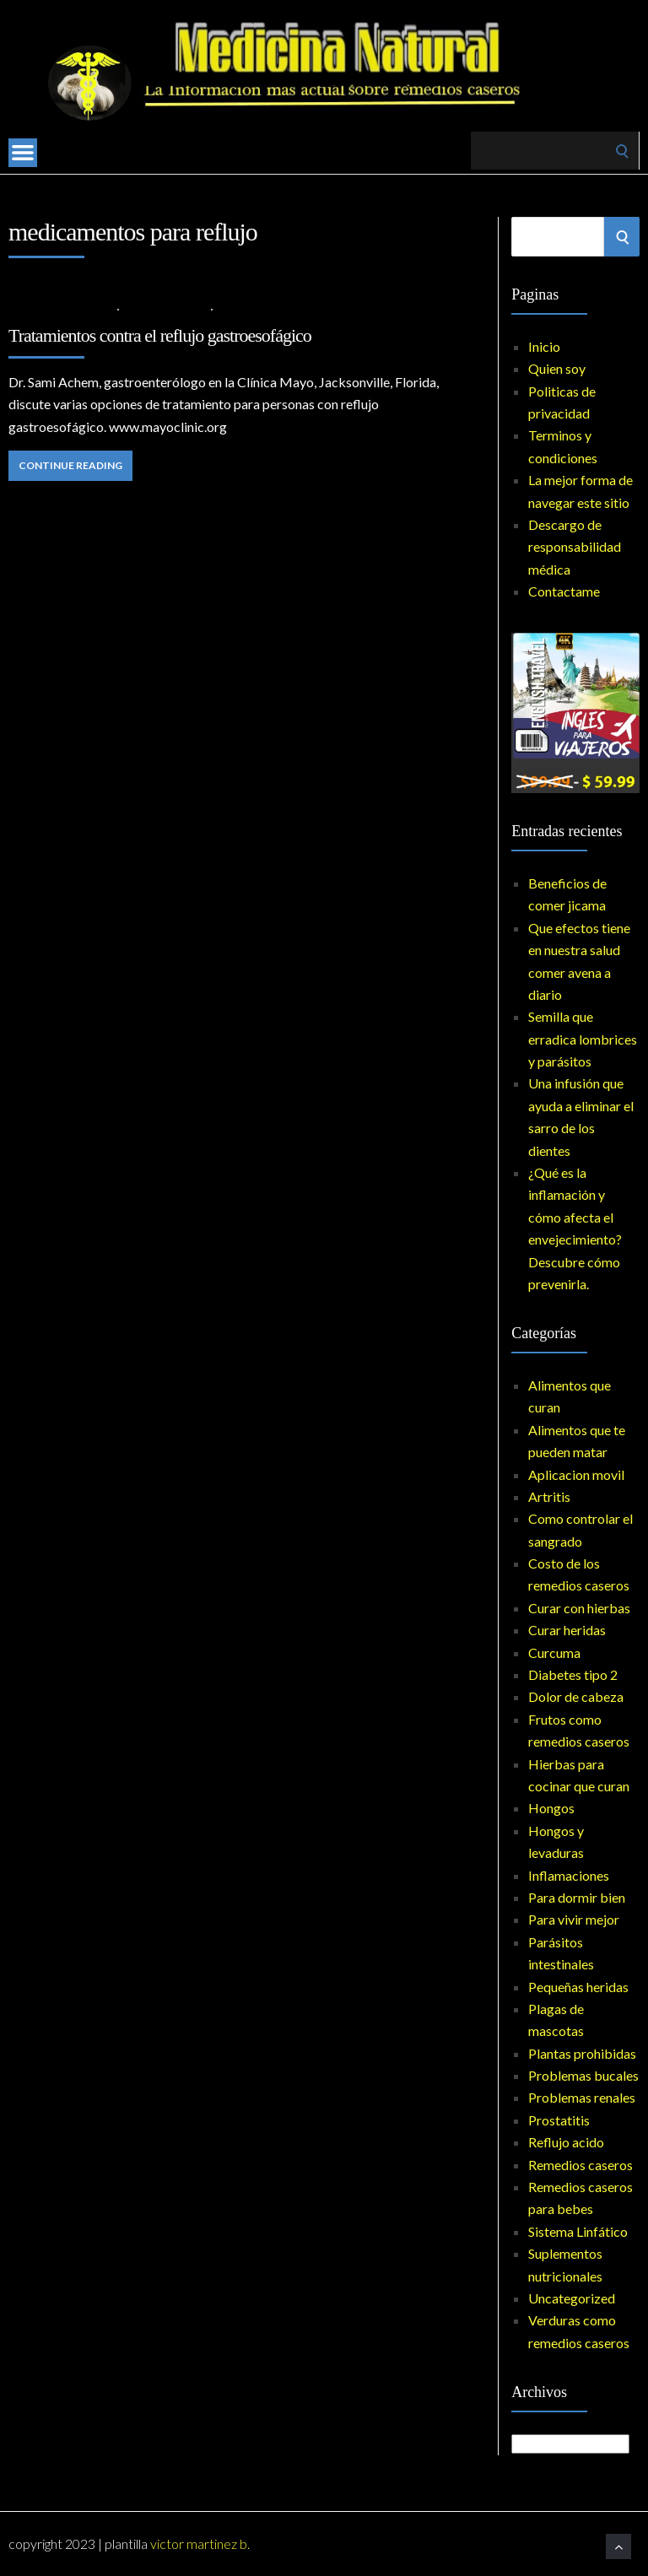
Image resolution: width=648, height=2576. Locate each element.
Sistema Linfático (578, 2231)
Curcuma (554, 1652)
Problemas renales (581, 2097)
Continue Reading (70, 465)
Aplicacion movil (576, 1474)
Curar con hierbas (579, 1608)
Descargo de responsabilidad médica (574, 546)
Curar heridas (567, 1630)
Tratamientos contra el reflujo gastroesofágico (159, 335)
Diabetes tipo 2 (573, 1674)
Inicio (544, 346)
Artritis (549, 1496)
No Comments (259, 308)
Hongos (551, 1808)
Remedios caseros (580, 2165)
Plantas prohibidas (582, 2053)
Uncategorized (571, 2298)
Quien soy (557, 368)
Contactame (564, 591)
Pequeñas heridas (578, 1987)
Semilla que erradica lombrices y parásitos (582, 1038)
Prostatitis (559, 2120)
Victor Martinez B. (200, 2543)
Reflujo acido (165, 308)
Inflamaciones (568, 1875)
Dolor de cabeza (576, 1696)
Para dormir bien (576, 1897)
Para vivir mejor (573, 1919)
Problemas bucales (583, 2075)
